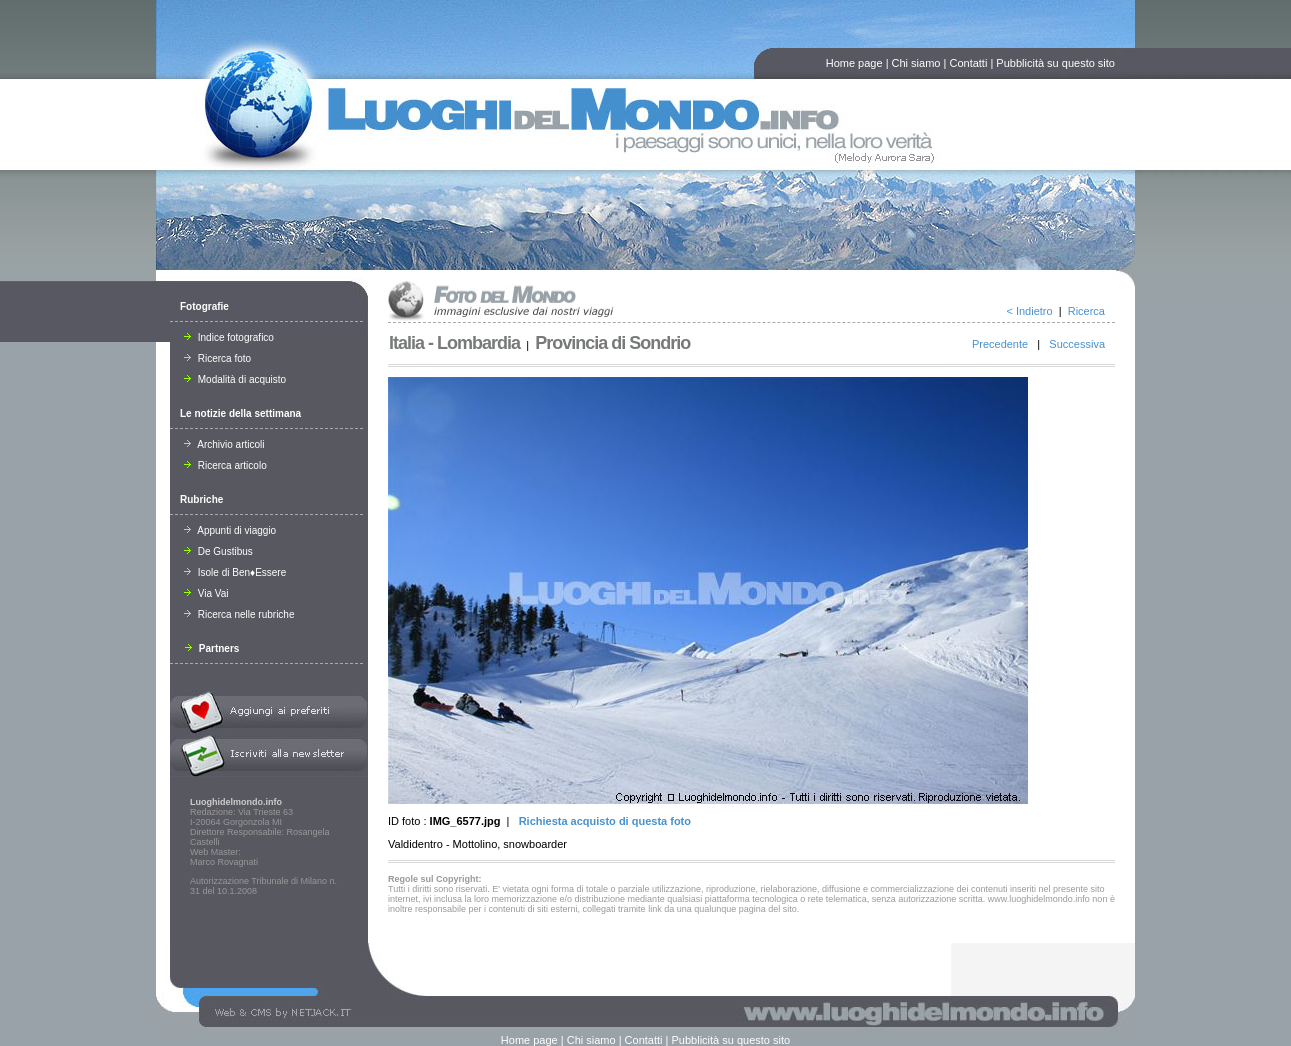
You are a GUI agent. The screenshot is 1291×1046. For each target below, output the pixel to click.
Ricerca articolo (225, 465)
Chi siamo (916, 63)
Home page (854, 63)
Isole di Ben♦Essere (235, 572)
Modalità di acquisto (235, 379)
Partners (212, 648)
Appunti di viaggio (230, 530)
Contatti (968, 63)
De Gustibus (218, 551)
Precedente (1000, 344)
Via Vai (206, 593)
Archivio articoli (224, 444)
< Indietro (1029, 311)
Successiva (1077, 344)
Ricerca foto (217, 358)
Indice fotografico (229, 337)
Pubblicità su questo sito (1055, 63)
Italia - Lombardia (454, 343)
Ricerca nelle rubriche (239, 614)
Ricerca (1086, 311)
